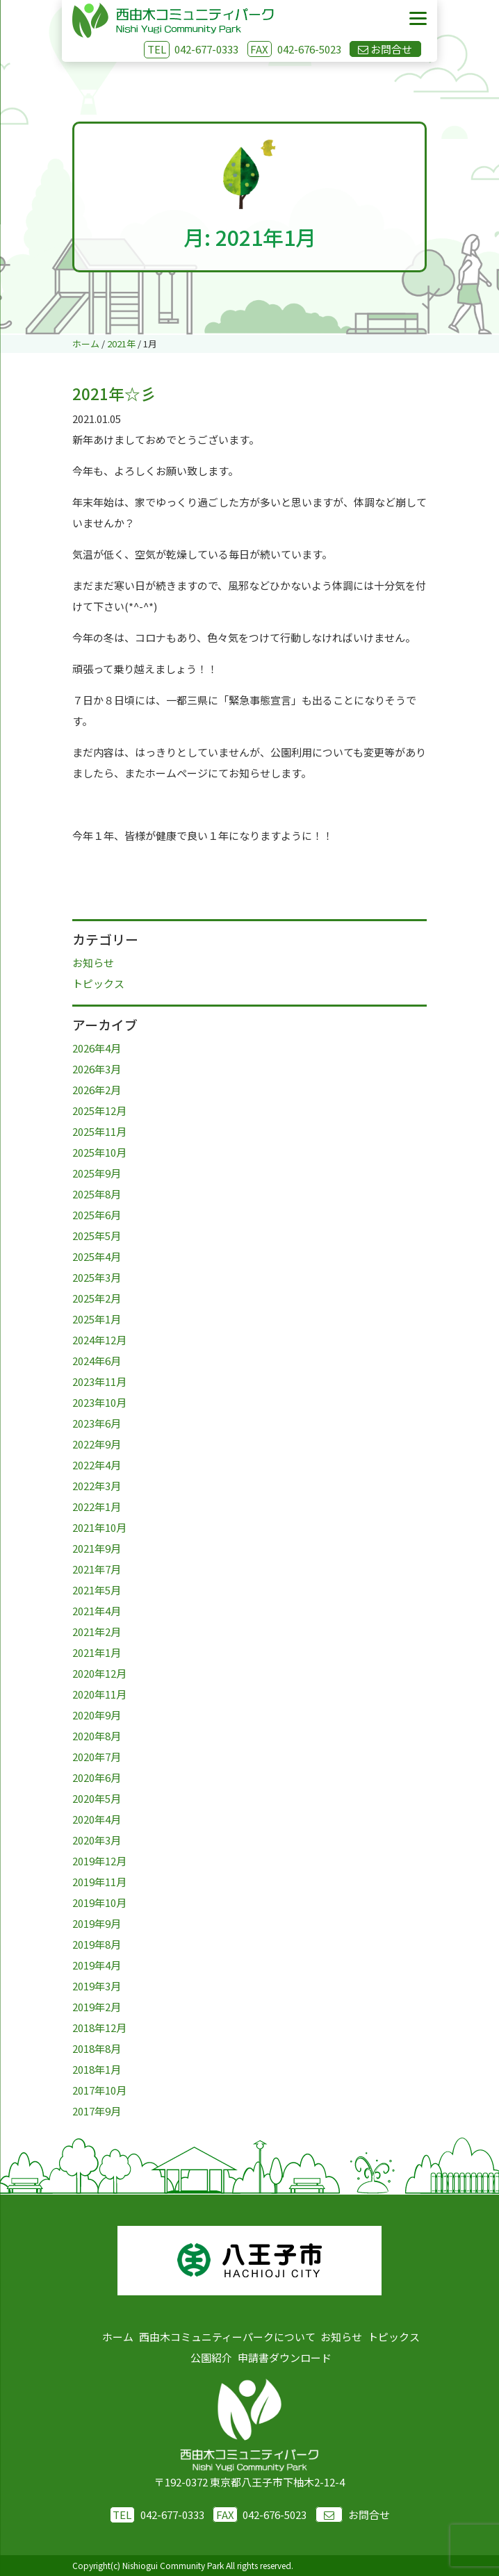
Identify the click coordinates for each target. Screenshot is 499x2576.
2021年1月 (96, 1652)
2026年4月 (96, 1048)
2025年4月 (96, 1256)
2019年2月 (96, 2006)
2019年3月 (96, 1986)
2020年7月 (96, 1756)
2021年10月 (99, 1527)
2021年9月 (96, 1548)
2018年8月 (96, 2048)
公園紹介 (211, 2357)
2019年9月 (96, 1923)
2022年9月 (96, 1444)
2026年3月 (96, 1069)
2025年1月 (96, 1319)
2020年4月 (96, 1819)
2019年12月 (99, 1860)
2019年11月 (99, 1881)
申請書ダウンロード (285, 2357)
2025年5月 (96, 1235)
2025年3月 (96, 1277)
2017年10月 (99, 2090)
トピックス (98, 983)
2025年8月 (96, 1194)
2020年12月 (99, 1673)
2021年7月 (96, 1569)
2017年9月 (96, 2111)
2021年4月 (96, 1610)
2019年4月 (96, 1965)
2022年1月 (96, 1506)
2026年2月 (96, 1089)
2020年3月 (96, 1840)
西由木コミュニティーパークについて (227, 2336)
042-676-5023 (294, 49)
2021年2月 (96, 1631)
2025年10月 (99, 1152)
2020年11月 (99, 1694)
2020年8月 (96, 1735)
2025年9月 (96, 1173)
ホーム (117, 2336)
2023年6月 (96, 1423)
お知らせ (93, 962)
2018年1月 (96, 2069)
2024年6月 (96, 1360)
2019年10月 (99, 1902)
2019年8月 (96, 1944)
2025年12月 (99, 1110)
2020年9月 (96, 1715)
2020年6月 (96, 1777)
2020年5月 (96, 1798)
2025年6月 (96, 1214)
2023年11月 (99, 1381)
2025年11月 (99, 1131)
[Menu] (418, 19)
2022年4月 (96, 1465)
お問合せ (353, 2515)
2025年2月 (96, 1298)
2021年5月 (96, 1590)
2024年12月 (99, 1339)
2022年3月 (96, 1485)
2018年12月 (99, 2027)
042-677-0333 (206, 49)
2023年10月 (99, 1402)
